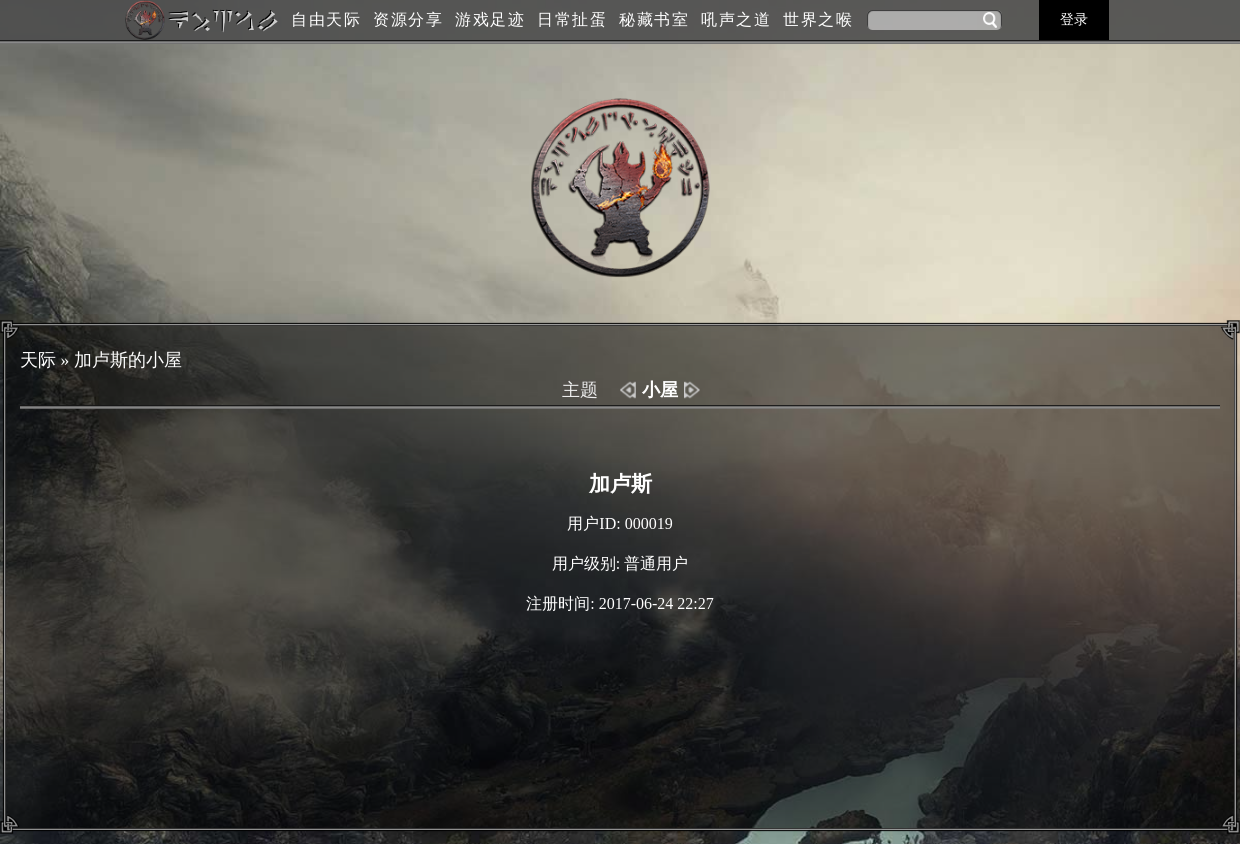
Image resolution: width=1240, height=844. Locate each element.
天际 (38, 360)
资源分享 (408, 19)
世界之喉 (818, 19)
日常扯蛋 (572, 19)
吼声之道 (736, 19)
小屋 (660, 390)
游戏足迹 (490, 19)
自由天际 (326, 19)
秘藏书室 (654, 19)
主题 (580, 390)
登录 (1074, 19)
